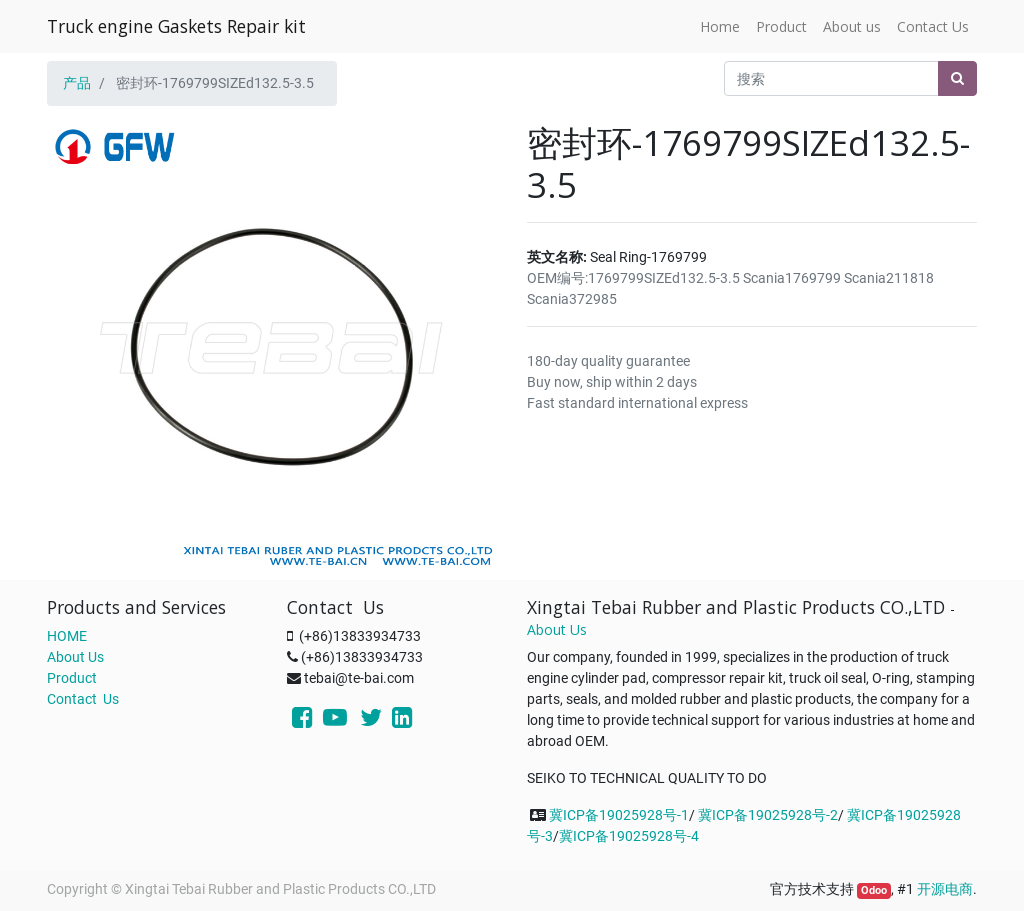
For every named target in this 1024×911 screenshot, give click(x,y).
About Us (75, 657)
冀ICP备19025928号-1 (619, 815)
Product (72, 678)
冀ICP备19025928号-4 (629, 836)
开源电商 (945, 889)
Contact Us (83, 699)
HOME (67, 636)
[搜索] (957, 78)
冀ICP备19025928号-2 (768, 815)
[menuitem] (720, 26)
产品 (77, 83)
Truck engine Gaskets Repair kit (176, 26)
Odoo (874, 890)
